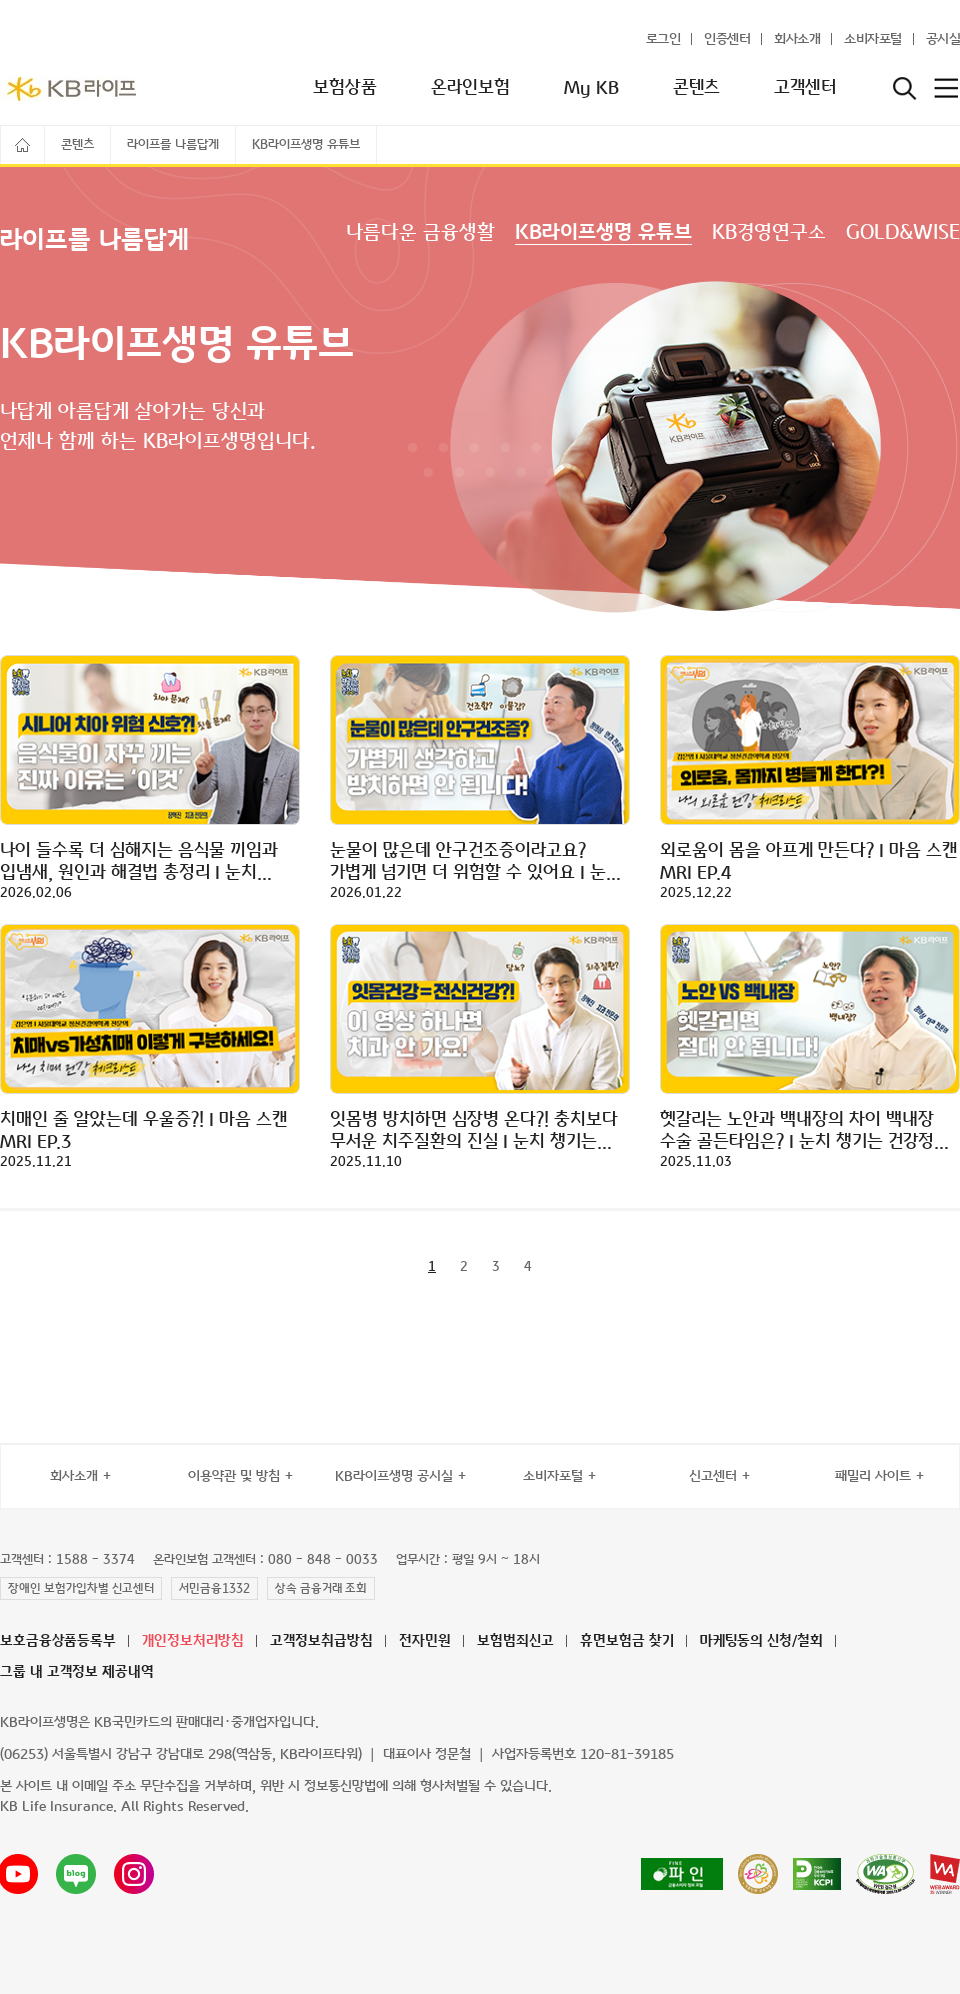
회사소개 (797, 39)
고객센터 (805, 88)
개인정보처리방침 (193, 1641)
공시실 (943, 39)
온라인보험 (470, 88)
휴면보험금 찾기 (627, 1641)
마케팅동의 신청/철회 (761, 1641)
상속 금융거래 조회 (321, 1589)
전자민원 (425, 1641)
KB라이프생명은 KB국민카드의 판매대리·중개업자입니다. (159, 1722)
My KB (591, 88)
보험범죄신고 (515, 1641)
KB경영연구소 (769, 233)
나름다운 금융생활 (420, 233)
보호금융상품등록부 (58, 1641)
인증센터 (727, 39)
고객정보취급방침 (321, 1641)
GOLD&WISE (903, 233)
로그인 (663, 39)
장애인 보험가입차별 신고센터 (81, 1589)
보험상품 (345, 88)
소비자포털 (873, 39)
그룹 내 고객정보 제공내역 (77, 1672)
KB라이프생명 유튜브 (603, 233)
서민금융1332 (214, 1589)
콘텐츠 (696, 88)
